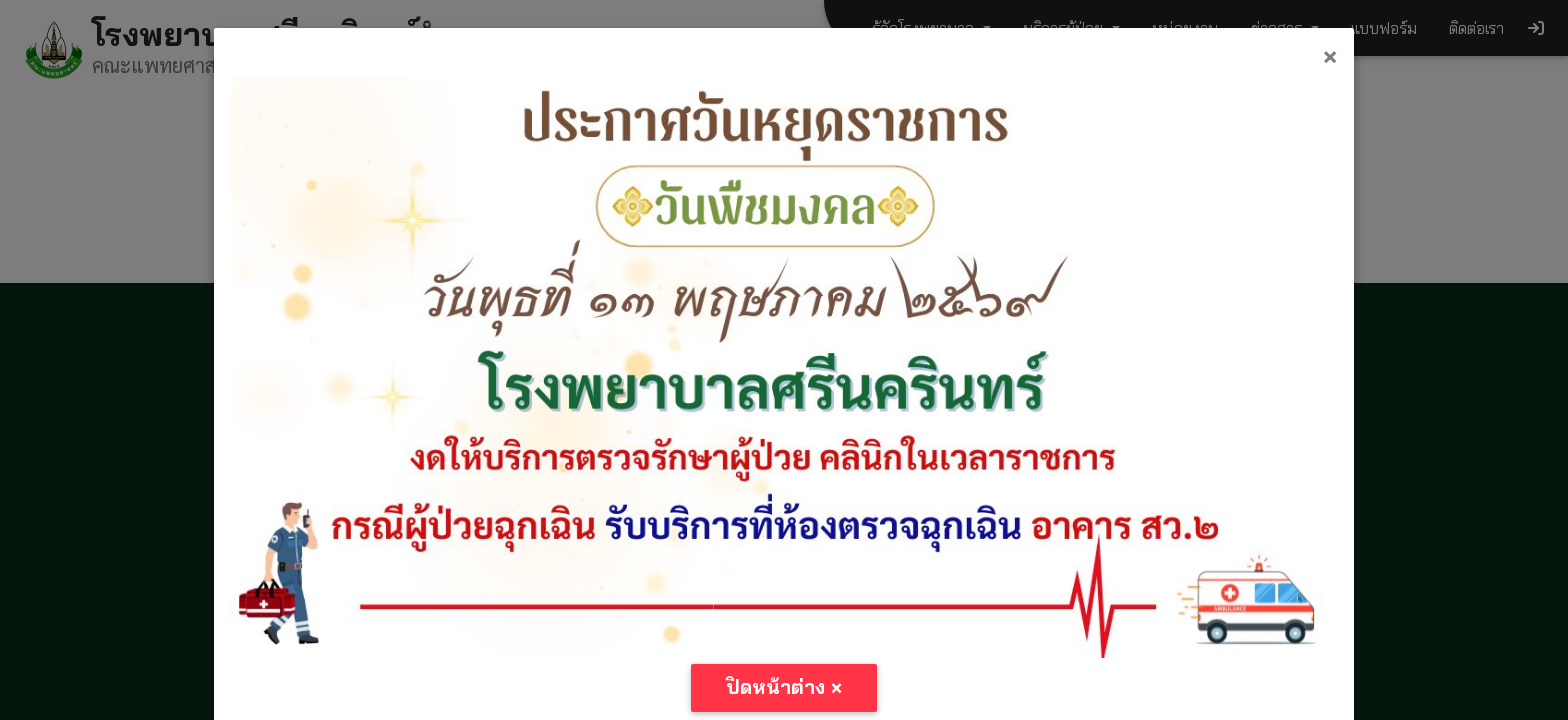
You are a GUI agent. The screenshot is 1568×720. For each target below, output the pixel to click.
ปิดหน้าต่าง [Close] (784, 687)
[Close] (1330, 56)
